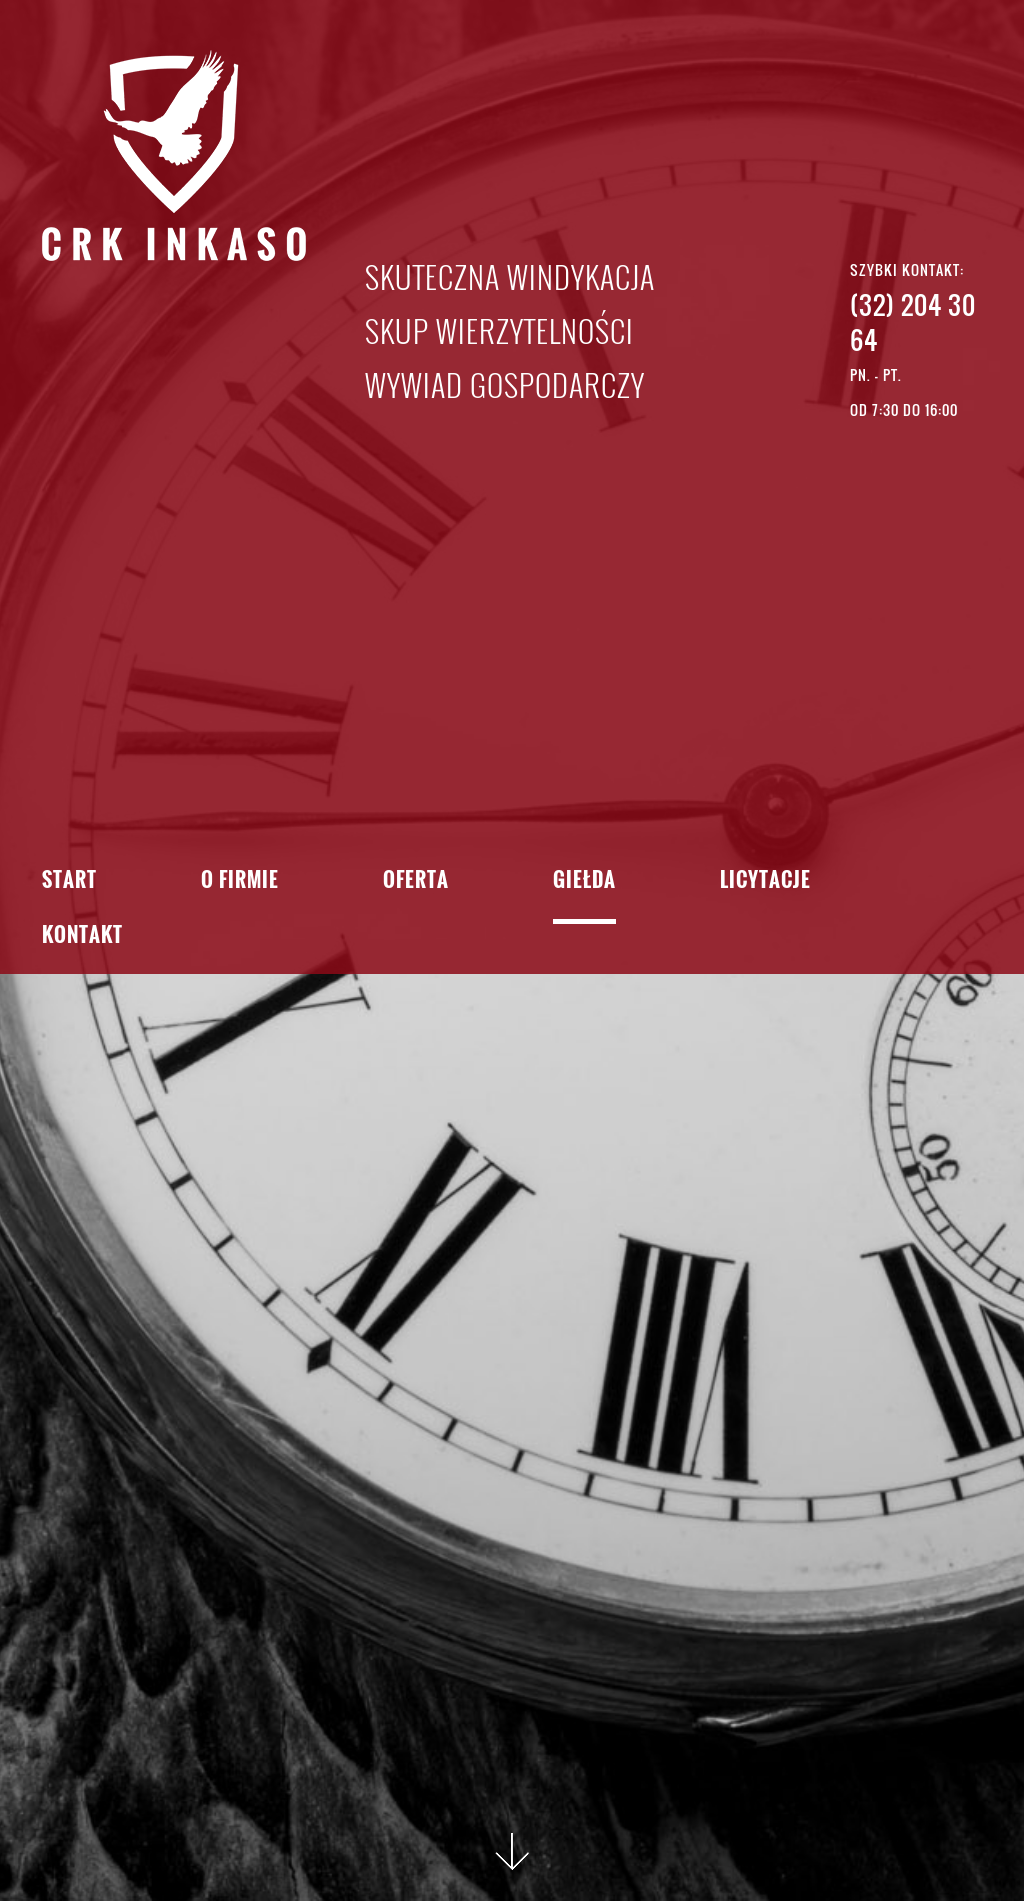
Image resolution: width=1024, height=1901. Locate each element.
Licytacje (765, 881)
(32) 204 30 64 (913, 322)
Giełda (584, 881)
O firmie (240, 881)
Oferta (416, 881)
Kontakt (82, 936)
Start (69, 881)
